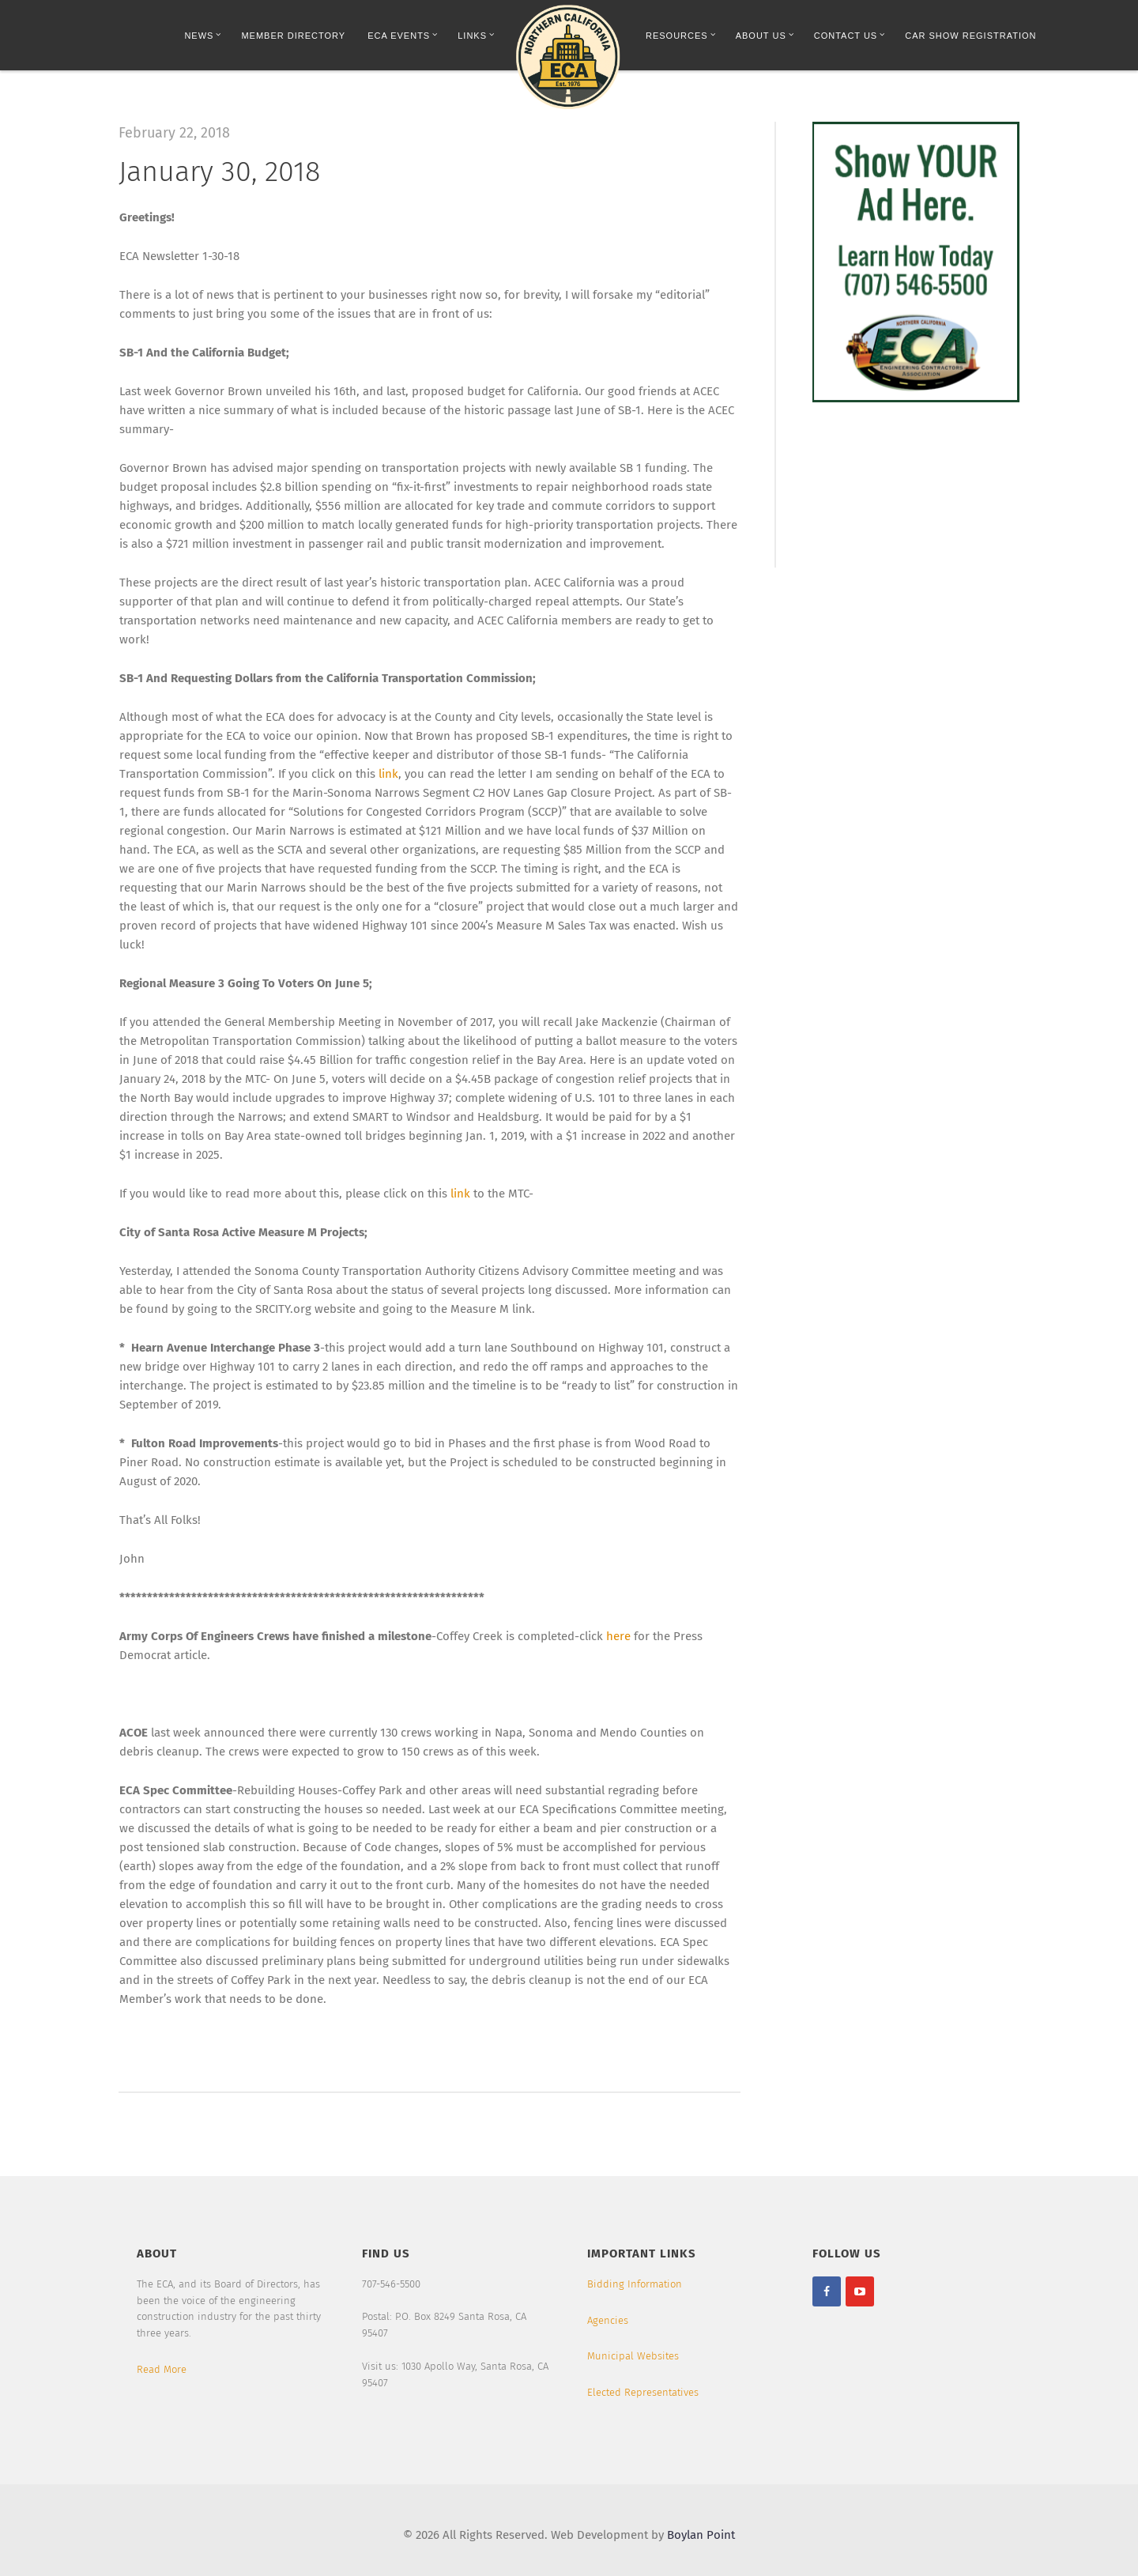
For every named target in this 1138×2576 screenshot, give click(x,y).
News (202, 35)
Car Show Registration (970, 35)
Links (476, 35)
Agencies (607, 2320)
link (388, 774)
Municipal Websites (633, 2356)
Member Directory (293, 35)
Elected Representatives (643, 2392)
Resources (681, 35)
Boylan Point (701, 2535)
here (618, 1636)
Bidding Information (634, 2284)
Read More (162, 2369)
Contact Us (850, 35)
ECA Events (402, 35)
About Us (765, 35)
